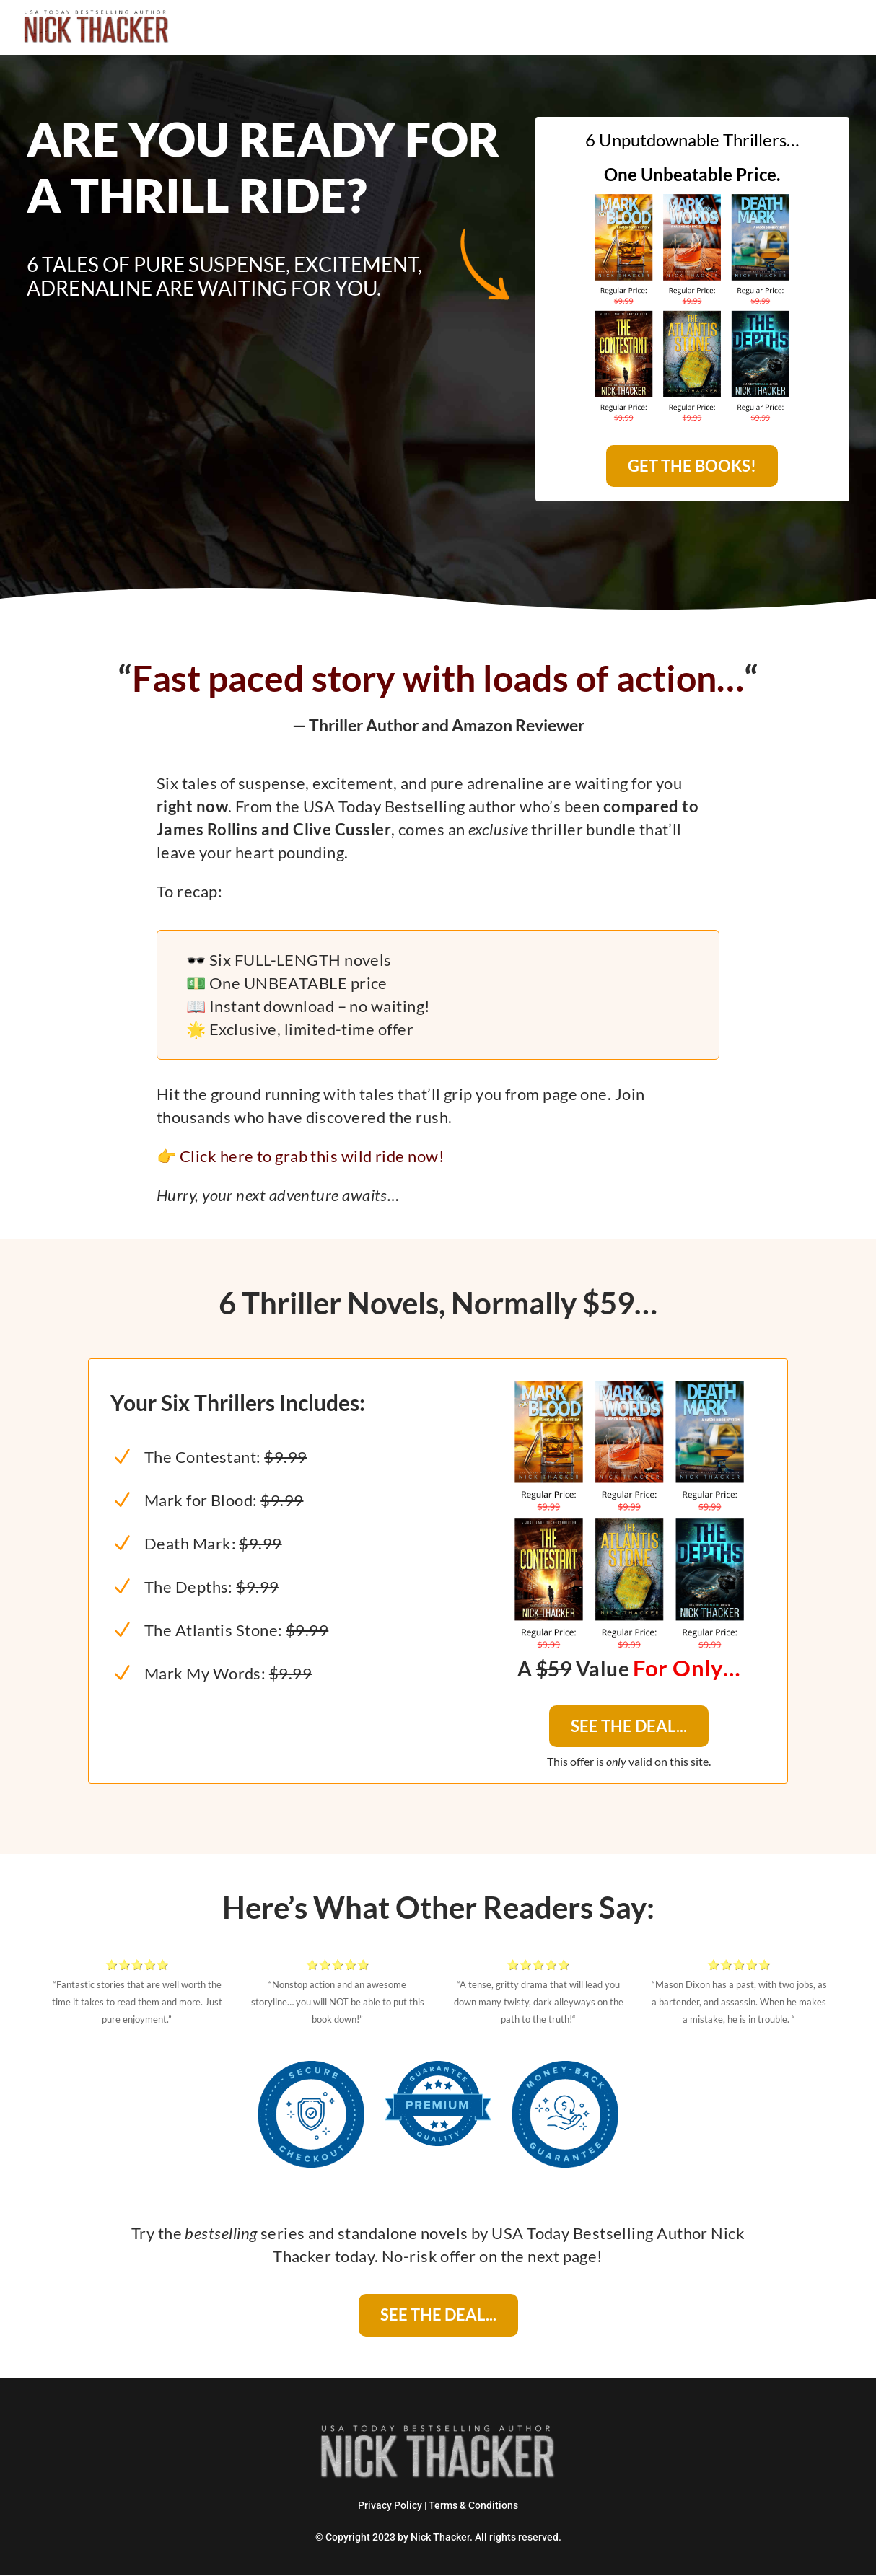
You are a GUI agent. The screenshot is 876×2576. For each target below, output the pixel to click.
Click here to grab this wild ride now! (312, 1155)
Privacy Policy (390, 2505)
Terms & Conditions (473, 2505)
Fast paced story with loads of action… (438, 677)
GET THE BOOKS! (692, 465)
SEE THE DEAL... (629, 1725)
